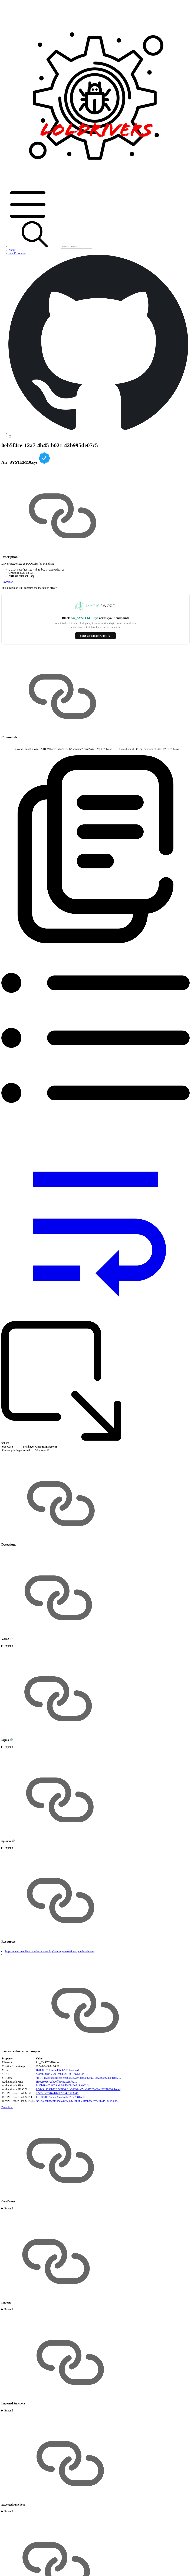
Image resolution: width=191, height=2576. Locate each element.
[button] (27, 216)
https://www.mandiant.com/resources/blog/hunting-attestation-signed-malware (49, 1953)
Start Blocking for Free (95, 635)
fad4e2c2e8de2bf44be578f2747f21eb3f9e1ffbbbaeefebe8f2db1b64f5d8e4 (77, 2102)
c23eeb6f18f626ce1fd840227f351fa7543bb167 (62, 2076)
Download (7, 581)
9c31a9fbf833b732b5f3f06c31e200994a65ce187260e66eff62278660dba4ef (78, 2091)
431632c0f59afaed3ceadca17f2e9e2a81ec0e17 (62, 2099)
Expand (8, 1647)
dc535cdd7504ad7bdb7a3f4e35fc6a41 (57, 2095)
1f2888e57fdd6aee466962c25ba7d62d (57, 2072)
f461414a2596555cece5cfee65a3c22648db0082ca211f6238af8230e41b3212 (78, 2079)
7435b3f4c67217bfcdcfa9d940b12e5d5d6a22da (62, 2087)
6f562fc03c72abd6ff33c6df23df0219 (56, 2083)
